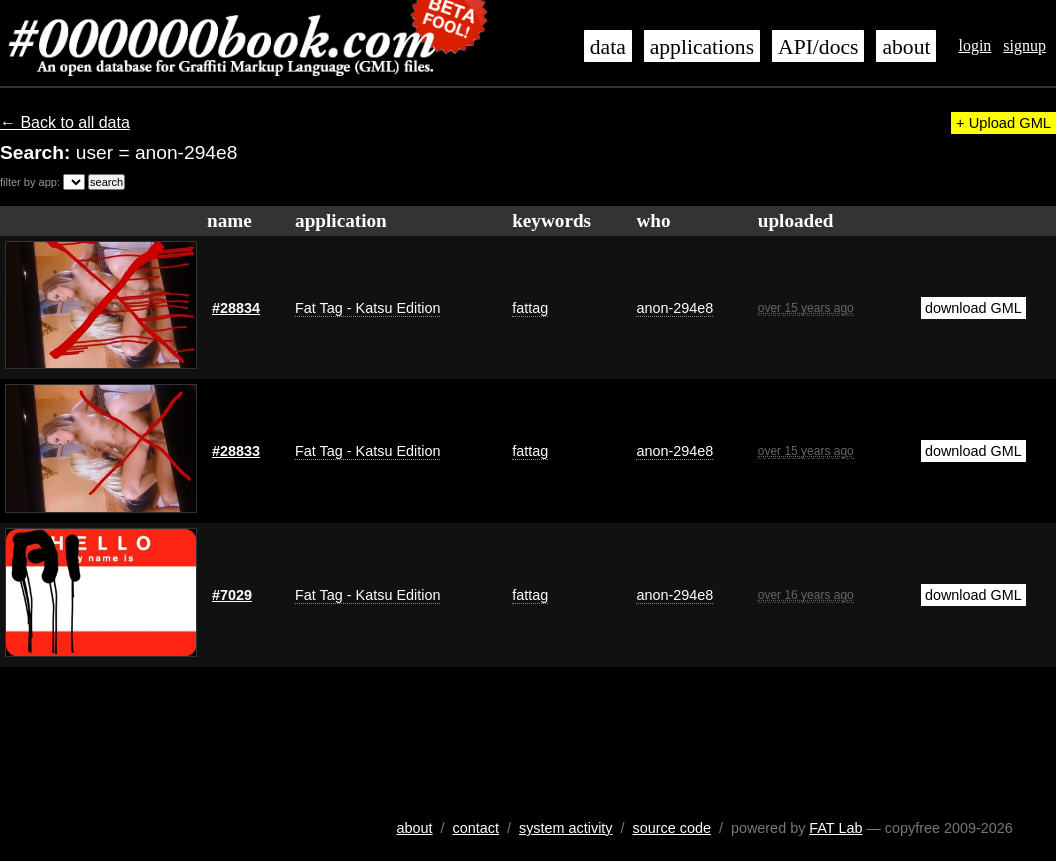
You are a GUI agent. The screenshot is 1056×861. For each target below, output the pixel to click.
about (906, 47)
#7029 (232, 595)
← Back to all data (65, 122)
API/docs (818, 47)
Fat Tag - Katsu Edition (367, 308)
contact (476, 828)
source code (672, 828)
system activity (566, 828)
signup (1024, 45)
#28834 (236, 308)
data (608, 47)
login (974, 45)
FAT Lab (835, 828)
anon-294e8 (674, 308)
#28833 (236, 451)
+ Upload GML (1003, 123)
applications (702, 47)
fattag (530, 308)
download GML (973, 308)
